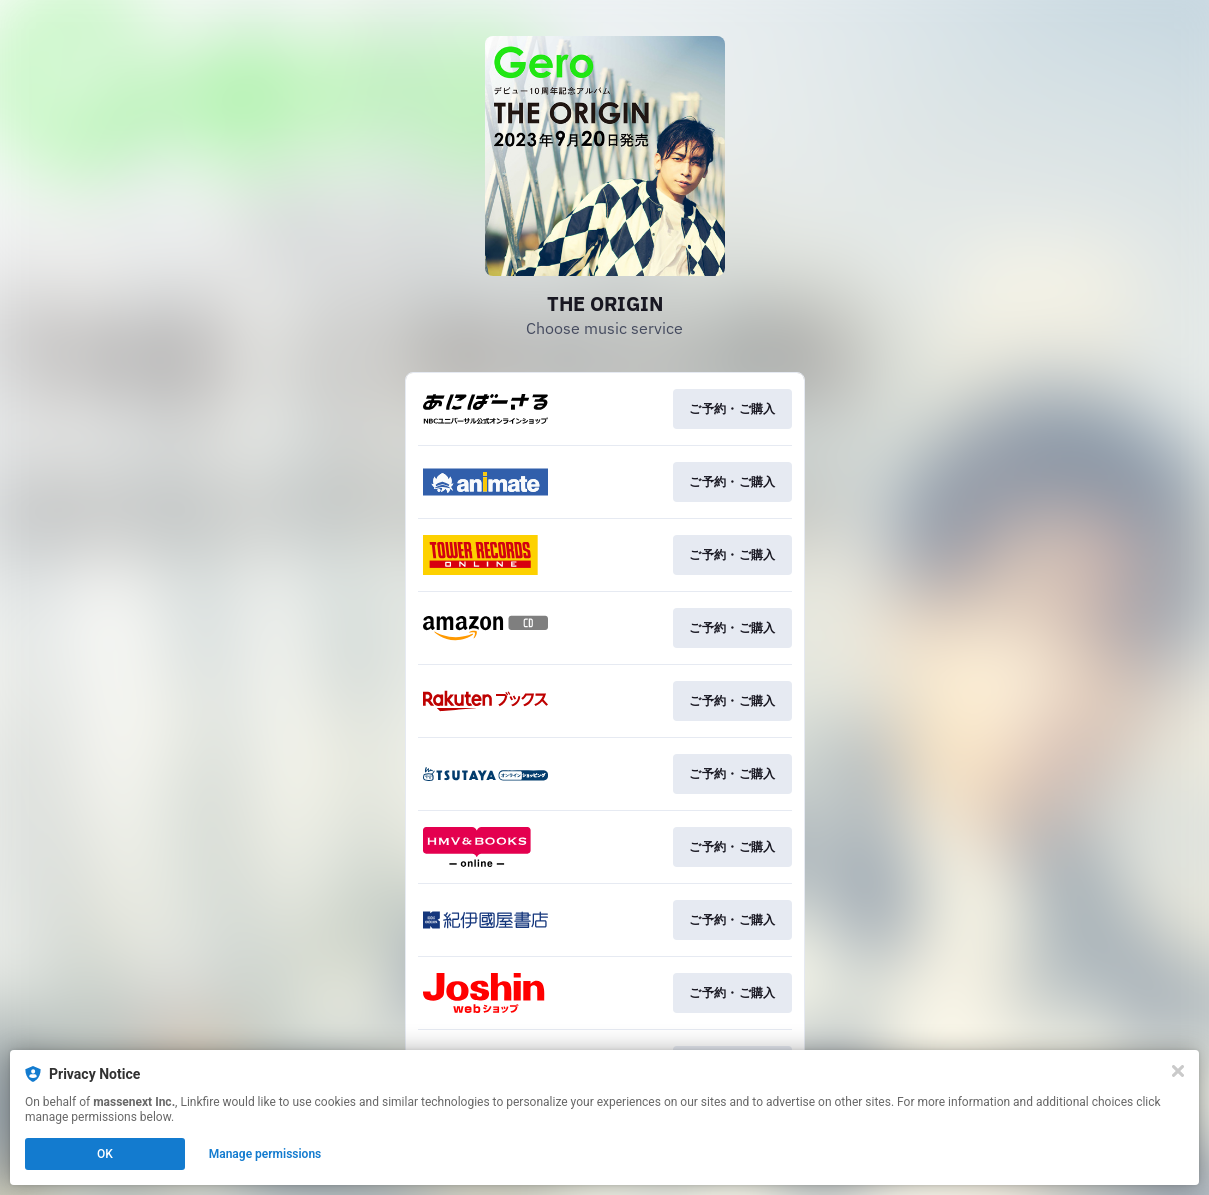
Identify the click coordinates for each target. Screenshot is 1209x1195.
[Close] (1178, 1071)
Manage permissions (265, 1154)
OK (105, 1154)
